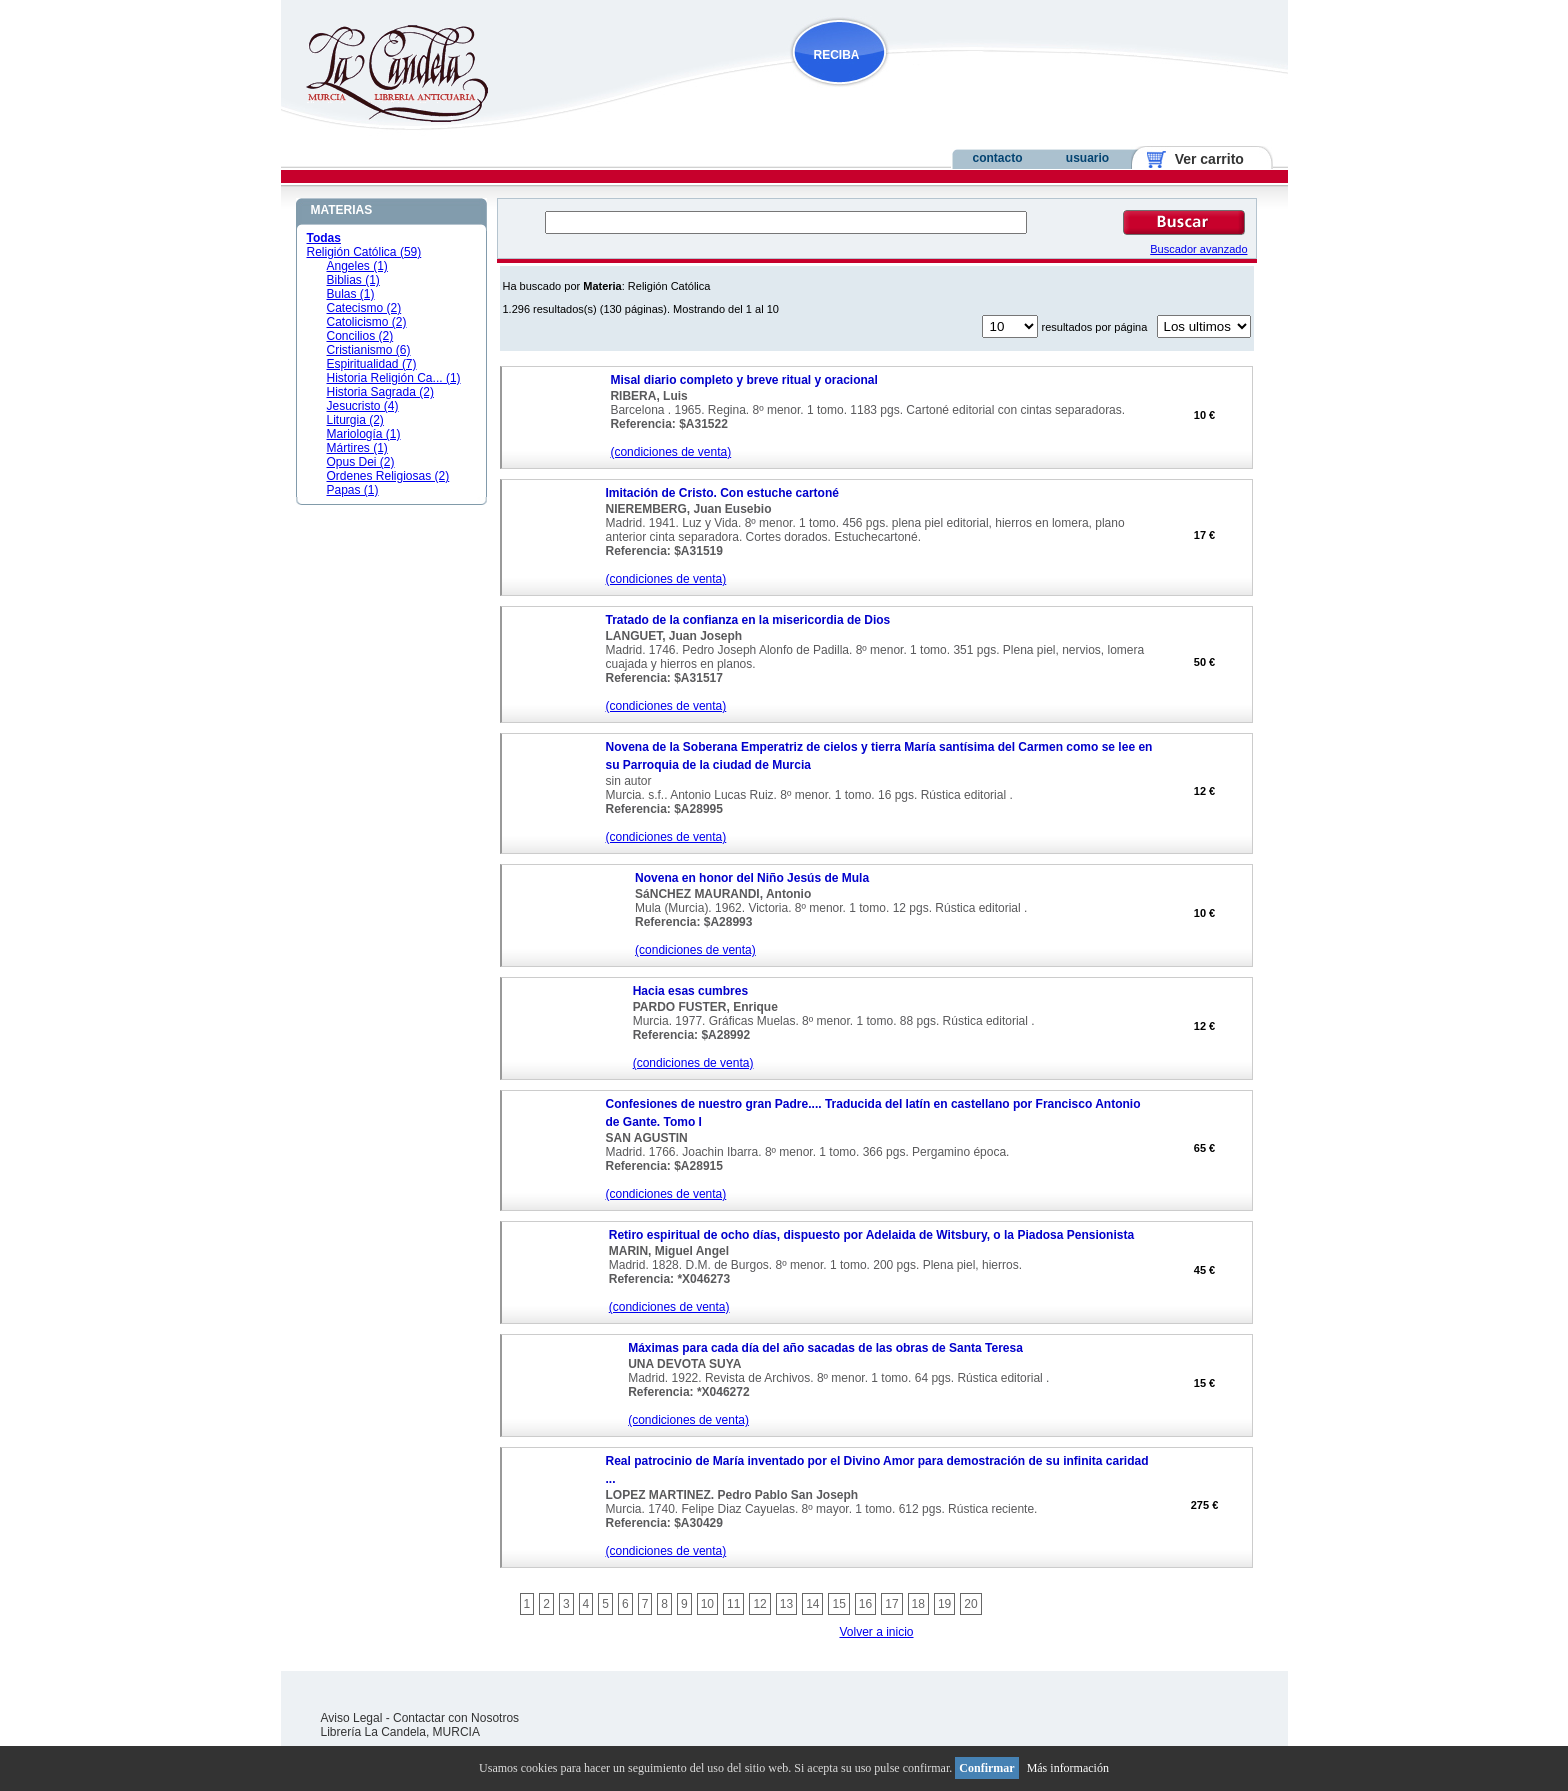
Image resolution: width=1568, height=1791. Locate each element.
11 (733, 1604)
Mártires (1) (357, 448)
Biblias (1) (353, 280)
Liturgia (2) (355, 420)
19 (944, 1604)
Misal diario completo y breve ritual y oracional (743, 380)
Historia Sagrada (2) (380, 392)
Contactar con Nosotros (456, 1718)
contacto (997, 158)
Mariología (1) (364, 434)
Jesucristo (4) (363, 406)
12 (759, 1604)
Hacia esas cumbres (690, 991)
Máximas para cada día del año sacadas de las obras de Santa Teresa (825, 1348)
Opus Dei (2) (361, 462)
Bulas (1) (351, 294)
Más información (1068, 1768)
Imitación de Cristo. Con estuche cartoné (722, 493)
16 (865, 1604)
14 (812, 1604)
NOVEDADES (941, 93)
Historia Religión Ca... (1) (394, 378)
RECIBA (837, 55)
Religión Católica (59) (364, 252)
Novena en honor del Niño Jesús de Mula (752, 878)
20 (970, 1604)
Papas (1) (353, 490)
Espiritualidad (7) (372, 364)
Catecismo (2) (364, 308)
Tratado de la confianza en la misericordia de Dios (748, 620)
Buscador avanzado (1198, 249)
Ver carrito (1201, 159)
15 (838, 1604)
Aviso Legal (352, 1718)
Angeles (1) (357, 266)
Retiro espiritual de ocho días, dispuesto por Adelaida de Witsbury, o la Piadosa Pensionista (871, 1235)
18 (918, 1604)
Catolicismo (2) (367, 322)
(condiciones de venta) (670, 452)
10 (707, 1604)
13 (786, 1604)
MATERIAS (342, 210)
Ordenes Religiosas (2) (388, 476)
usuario (1087, 158)
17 (891, 1604)
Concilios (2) (360, 336)
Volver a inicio (876, 1632)
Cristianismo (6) (369, 350)
